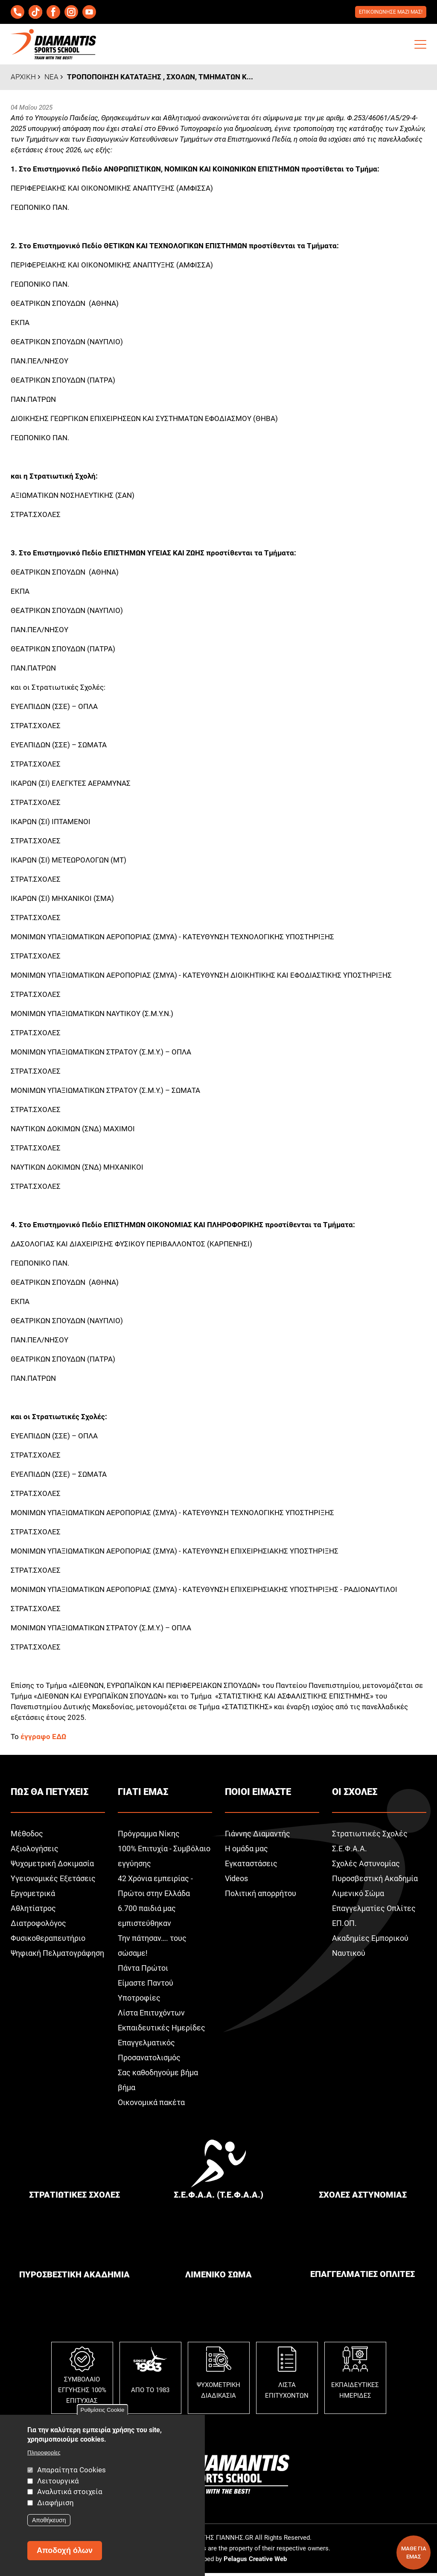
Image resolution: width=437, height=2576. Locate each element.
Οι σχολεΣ (354, 1794)
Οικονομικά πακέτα (151, 2104)
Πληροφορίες (44, 2452)
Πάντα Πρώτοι (143, 1970)
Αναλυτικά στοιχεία (69, 2491)
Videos (236, 1880)
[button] (420, 47)
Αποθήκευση (49, 2520)
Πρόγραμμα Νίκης (149, 1836)
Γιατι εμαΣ (143, 1794)
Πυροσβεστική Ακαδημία (375, 1880)
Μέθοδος (27, 1836)
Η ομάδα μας (246, 1851)
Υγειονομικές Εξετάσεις (53, 1880)
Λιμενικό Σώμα (358, 1895)
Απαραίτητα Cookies (71, 2470)
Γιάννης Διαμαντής (257, 1836)
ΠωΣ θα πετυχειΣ (49, 1794)
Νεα (51, 79)
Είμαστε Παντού (145, 1985)
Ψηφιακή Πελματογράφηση (57, 1955)
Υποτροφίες (139, 2000)
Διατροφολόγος (38, 1925)
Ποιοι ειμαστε (258, 1794)
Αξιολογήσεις (34, 1851)
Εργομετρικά (33, 1895)
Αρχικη (23, 79)
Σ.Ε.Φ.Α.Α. (349, 1851)
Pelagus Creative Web (255, 2561)
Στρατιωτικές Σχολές (370, 1836)
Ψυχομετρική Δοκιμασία (52, 1866)
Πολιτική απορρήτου (260, 1895)
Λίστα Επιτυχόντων (151, 2015)
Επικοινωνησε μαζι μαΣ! (388, 13)
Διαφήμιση (55, 2502)
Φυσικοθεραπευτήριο (48, 1940)
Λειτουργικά (58, 2481)
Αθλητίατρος (33, 1910)
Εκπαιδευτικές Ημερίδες (161, 2030)
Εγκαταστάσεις (251, 1866)
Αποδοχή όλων (65, 2550)
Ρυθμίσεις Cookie (103, 2410)
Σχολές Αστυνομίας (366, 1866)
